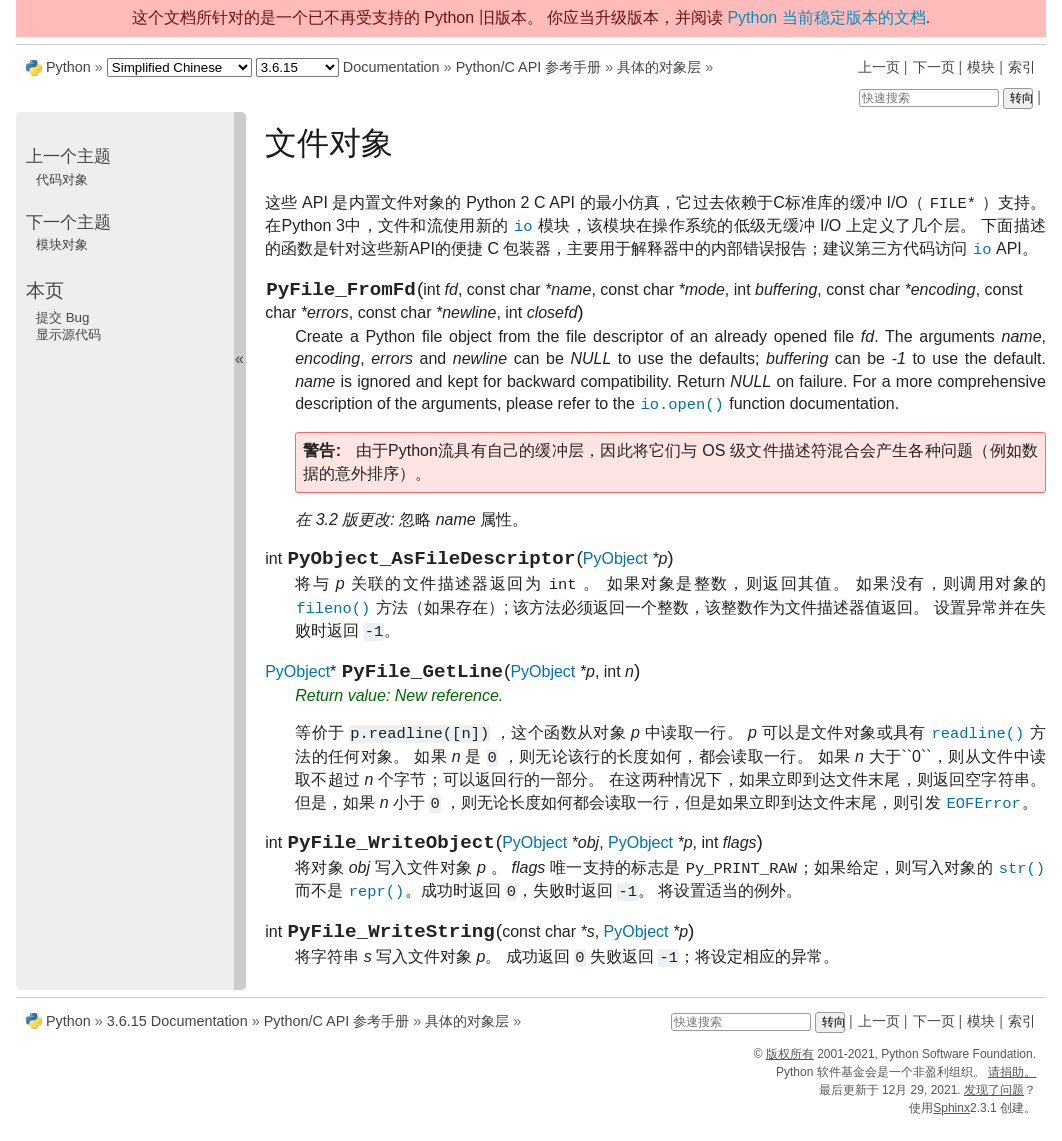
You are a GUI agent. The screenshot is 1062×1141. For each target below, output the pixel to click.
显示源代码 (68, 334)
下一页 (934, 67)
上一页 (879, 67)
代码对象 (62, 179)
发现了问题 (994, 1105)
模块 (981, 67)
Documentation (391, 67)
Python (68, 67)
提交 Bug (62, 317)
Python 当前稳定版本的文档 (826, 17)
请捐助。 (1012, 1087)
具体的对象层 (659, 67)
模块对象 (62, 244)
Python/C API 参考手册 (529, 67)
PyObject (615, 566)
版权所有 (790, 1069)
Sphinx (951, 1123)
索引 (1022, 67)
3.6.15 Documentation (177, 1036)
